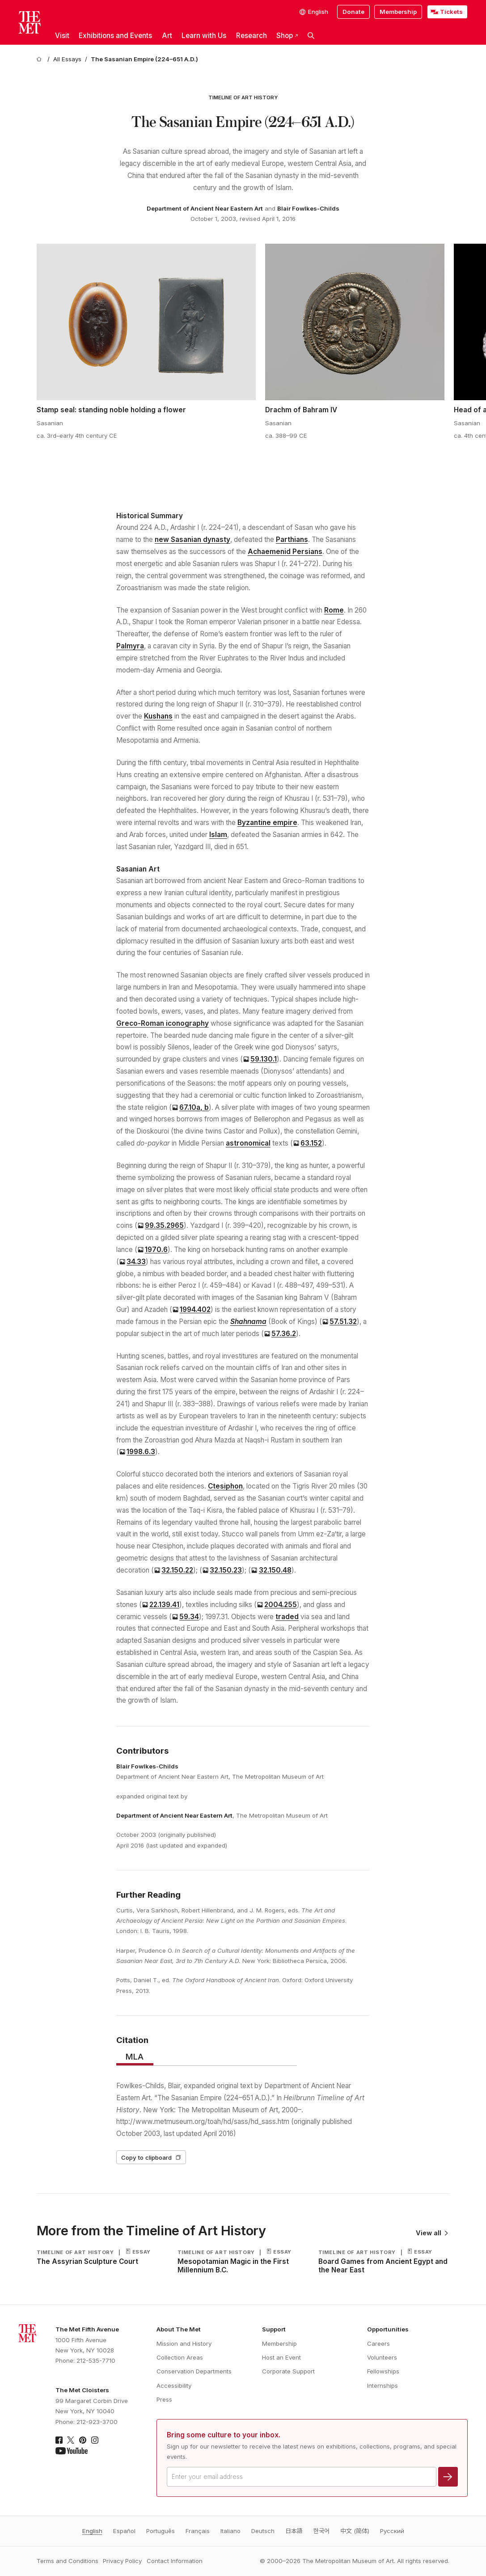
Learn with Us (204, 35)
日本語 (294, 2530)
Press (164, 2399)
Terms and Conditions (67, 2560)
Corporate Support (288, 2371)
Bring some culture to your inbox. (223, 2435)
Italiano (230, 2530)
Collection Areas (179, 2357)
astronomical (248, 1143)
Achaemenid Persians (285, 551)
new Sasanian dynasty (192, 539)
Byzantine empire (267, 822)
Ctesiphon (225, 1486)
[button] (311, 35)
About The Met (178, 2329)
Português (160, 2530)
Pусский (392, 2530)
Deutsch (263, 2530)
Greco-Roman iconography (162, 1023)
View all (432, 2232)
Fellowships (383, 2371)
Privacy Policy (122, 2560)
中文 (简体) (354, 2530)
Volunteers (382, 2357)
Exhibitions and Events (115, 35)
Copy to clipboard (151, 2157)
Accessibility (173, 2385)
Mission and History (183, 2343)
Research (251, 35)
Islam (218, 834)
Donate (353, 11)
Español (124, 2530)
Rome (334, 610)
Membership (398, 11)
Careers (378, 2343)
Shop (287, 35)
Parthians (292, 539)
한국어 (321, 2530)
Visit (62, 35)
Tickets (451, 11)
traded (287, 1616)
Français (198, 2530)
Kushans (158, 716)
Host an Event (281, 2357)
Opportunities (388, 2329)
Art (167, 35)
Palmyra (130, 646)
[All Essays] (67, 59)
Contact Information (175, 2560)
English (92, 2530)
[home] (40, 59)
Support (274, 2329)
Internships (382, 2385)
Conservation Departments (194, 2371)
